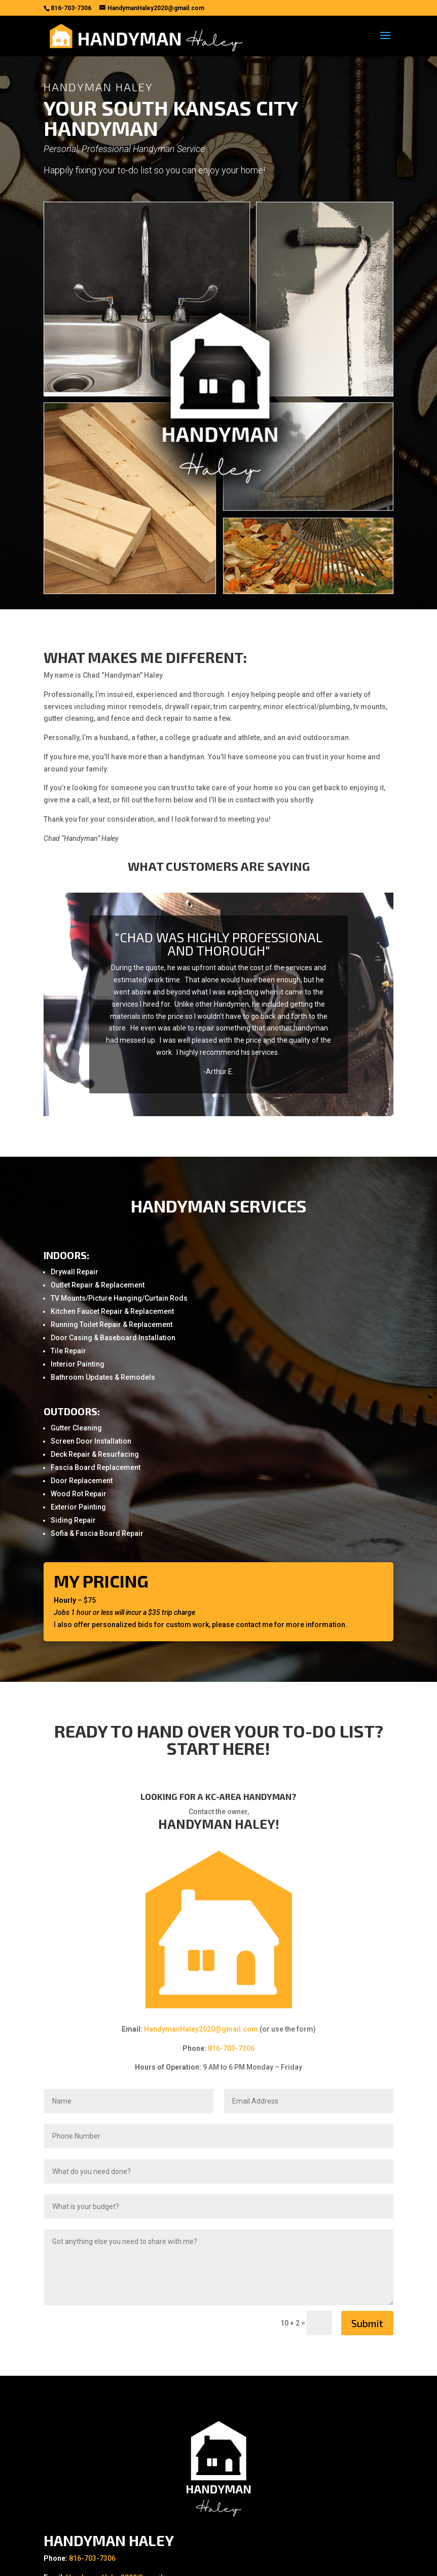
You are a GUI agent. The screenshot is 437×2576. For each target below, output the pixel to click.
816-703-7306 (231, 2048)
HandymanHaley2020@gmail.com (201, 2029)
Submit (367, 2323)
